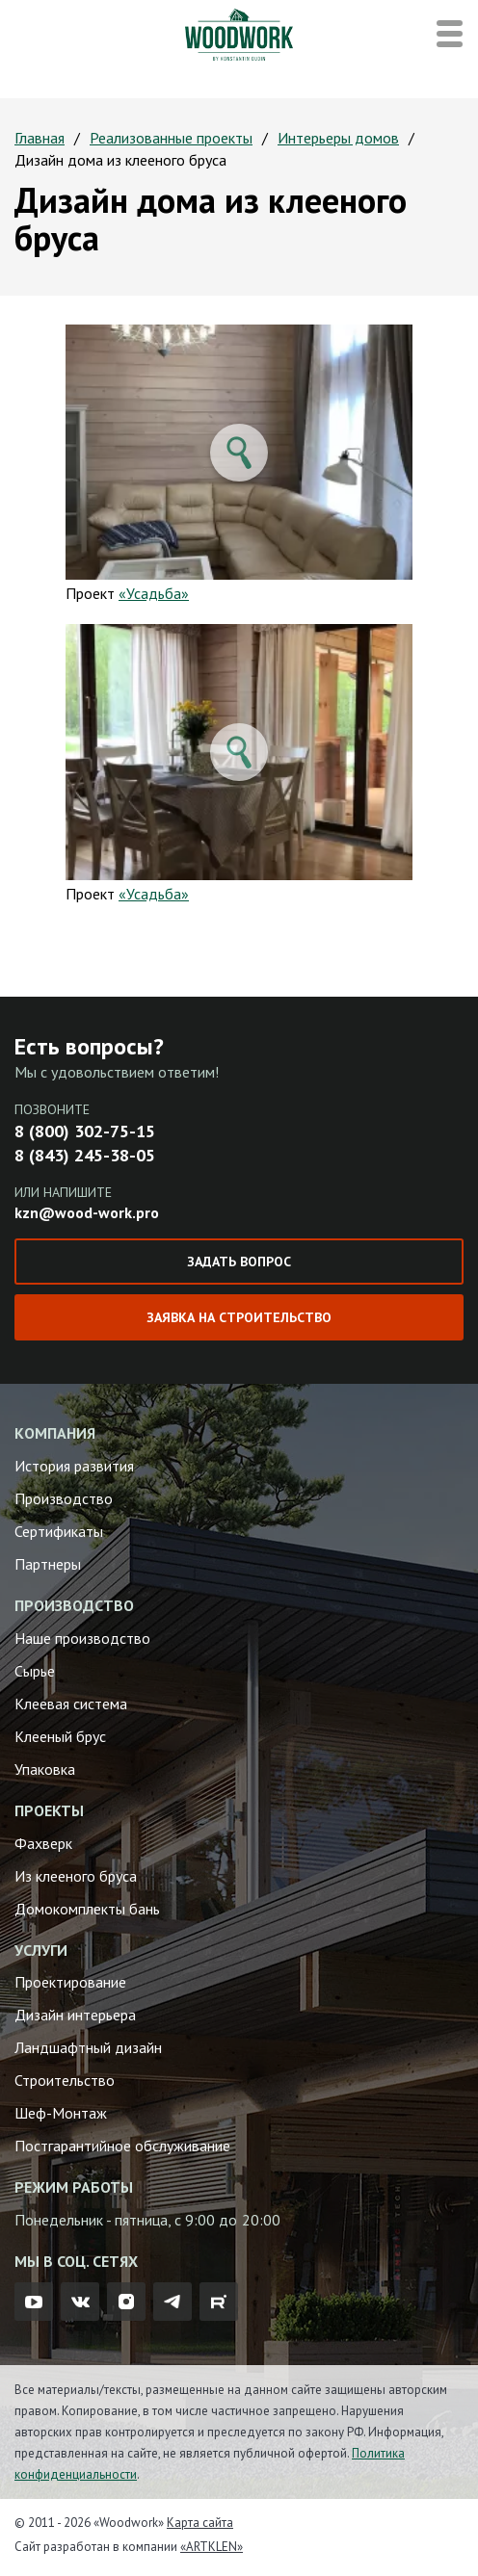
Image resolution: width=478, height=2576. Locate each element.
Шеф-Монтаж (60, 2112)
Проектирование (70, 1981)
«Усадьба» (154, 593)
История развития (74, 1465)
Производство (63, 1498)
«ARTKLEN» (211, 2546)
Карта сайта (200, 2522)
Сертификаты (58, 1531)
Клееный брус (60, 1736)
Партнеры (47, 1564)
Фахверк (43, 1843)
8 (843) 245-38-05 (84, 1155)
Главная (39, 137)
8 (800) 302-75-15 (84, 1131)
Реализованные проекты (171, 137)
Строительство (64, 2080)
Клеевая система (70, 1703)
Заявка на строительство (239, 1317)
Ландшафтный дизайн (88, 2047)
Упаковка (44, 1769)
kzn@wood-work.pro (86, 1212)
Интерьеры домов (338, 137)
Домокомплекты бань (87, 1908)
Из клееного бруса (75, 1876)
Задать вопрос (239, 1261)
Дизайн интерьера (75, 2014)
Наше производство (82, 1638)
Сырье (34, 1670)
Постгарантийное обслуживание (122, 2145)
